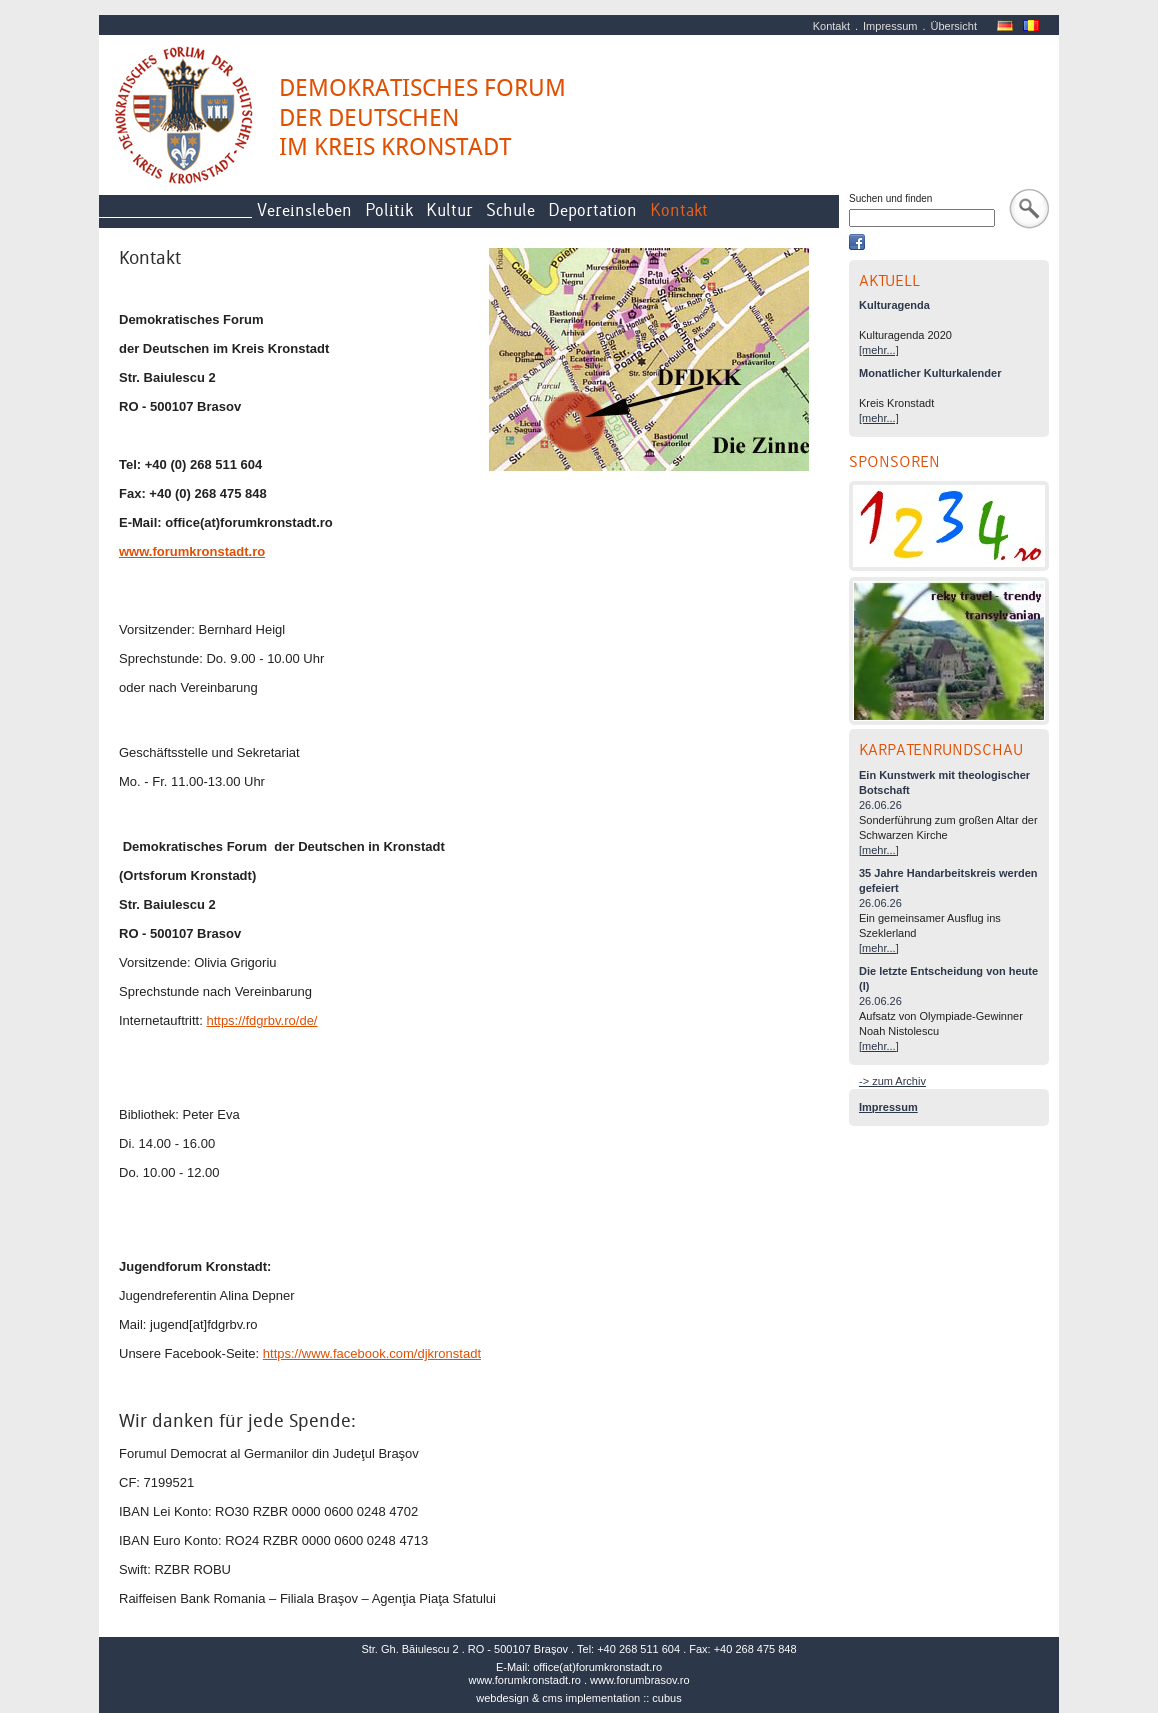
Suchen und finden (890, 198)
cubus (666, 1698)
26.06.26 (880, 805)
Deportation (592, 210)
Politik (389, 210)
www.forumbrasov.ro (639, 1680)
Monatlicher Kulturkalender (930, 373)
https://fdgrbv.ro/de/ (261, 1020)
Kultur (449, 210)
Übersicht (954, 26)
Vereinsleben (304, 210)
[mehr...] (879, 350)
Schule (510, 210)
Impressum (890, 26)
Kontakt (831, 26)
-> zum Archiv (892, 1081)
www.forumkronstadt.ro (524, 1680)
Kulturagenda (894, 305)
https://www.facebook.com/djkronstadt (372, 1353)
